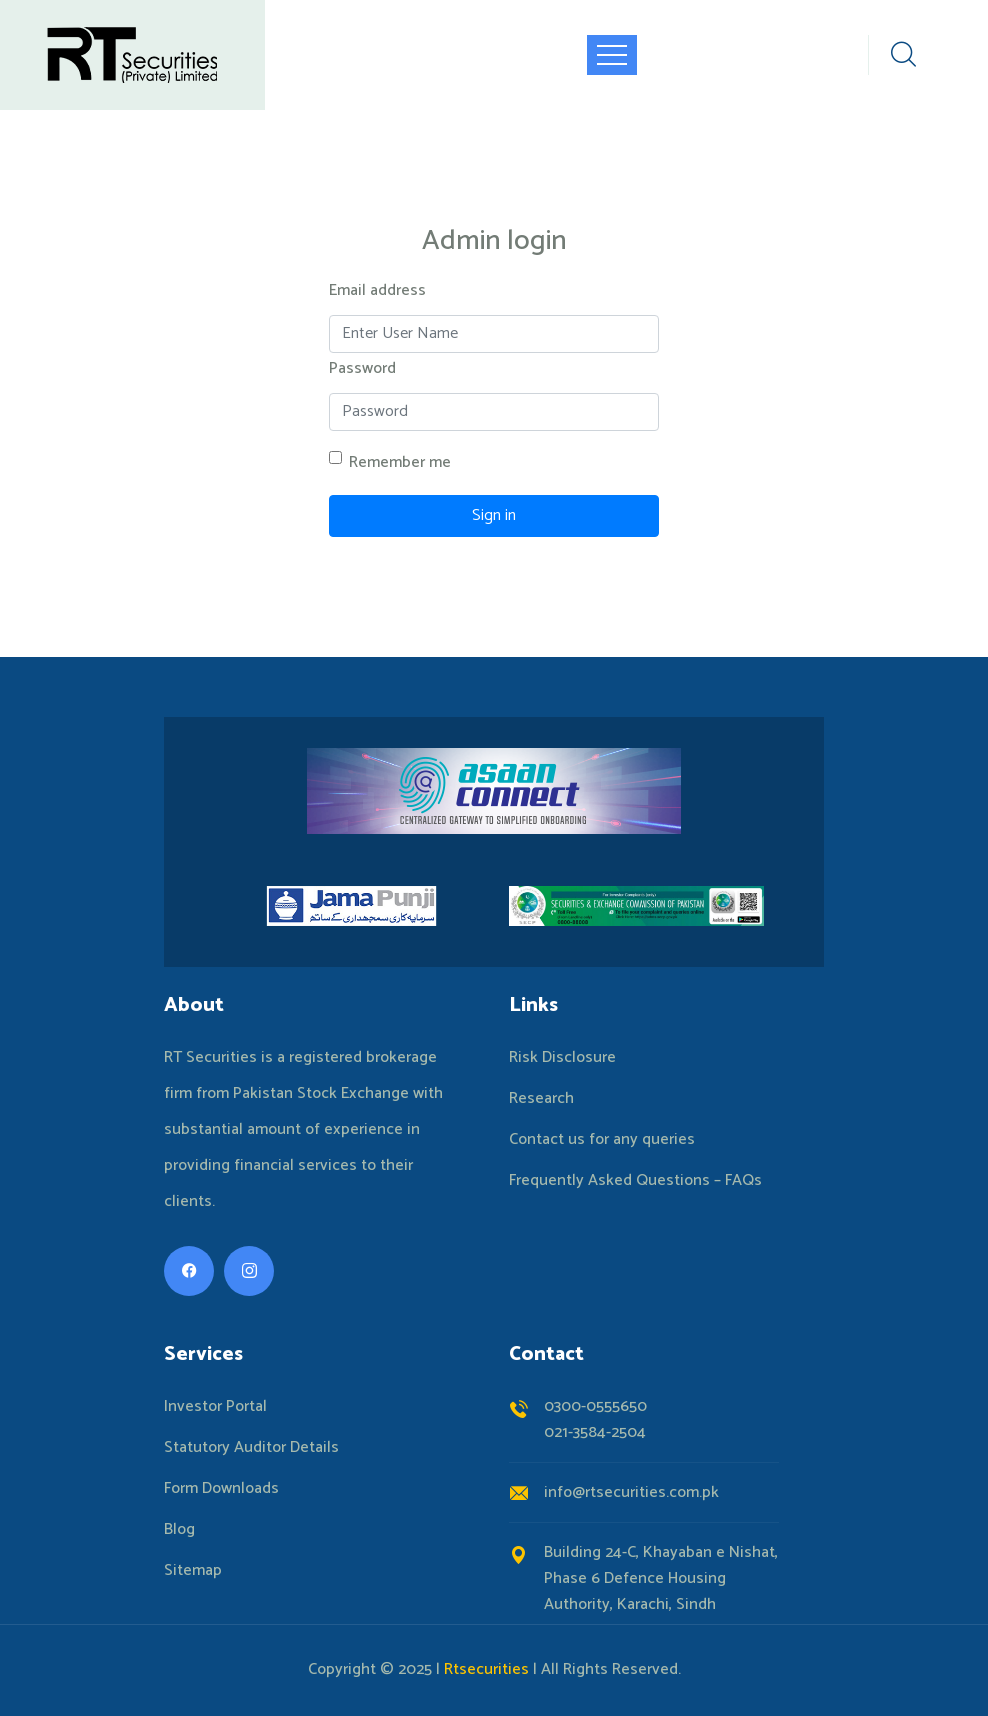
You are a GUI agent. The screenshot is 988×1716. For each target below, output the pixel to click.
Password (362, 368)
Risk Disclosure (562, 1058)
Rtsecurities (486, 1669)
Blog (179, 1530)
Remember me (400, 462)
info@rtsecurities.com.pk (631, 1492)
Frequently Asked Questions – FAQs (635, 1181)
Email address (377, 290)
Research (541, 1099)
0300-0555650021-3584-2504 (595, 1419)
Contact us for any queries (602, 1140)
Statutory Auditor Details (251, 1448)
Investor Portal (215, 1407)
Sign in (494, 515)
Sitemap (193, 1571)
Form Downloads (221, 1489)
